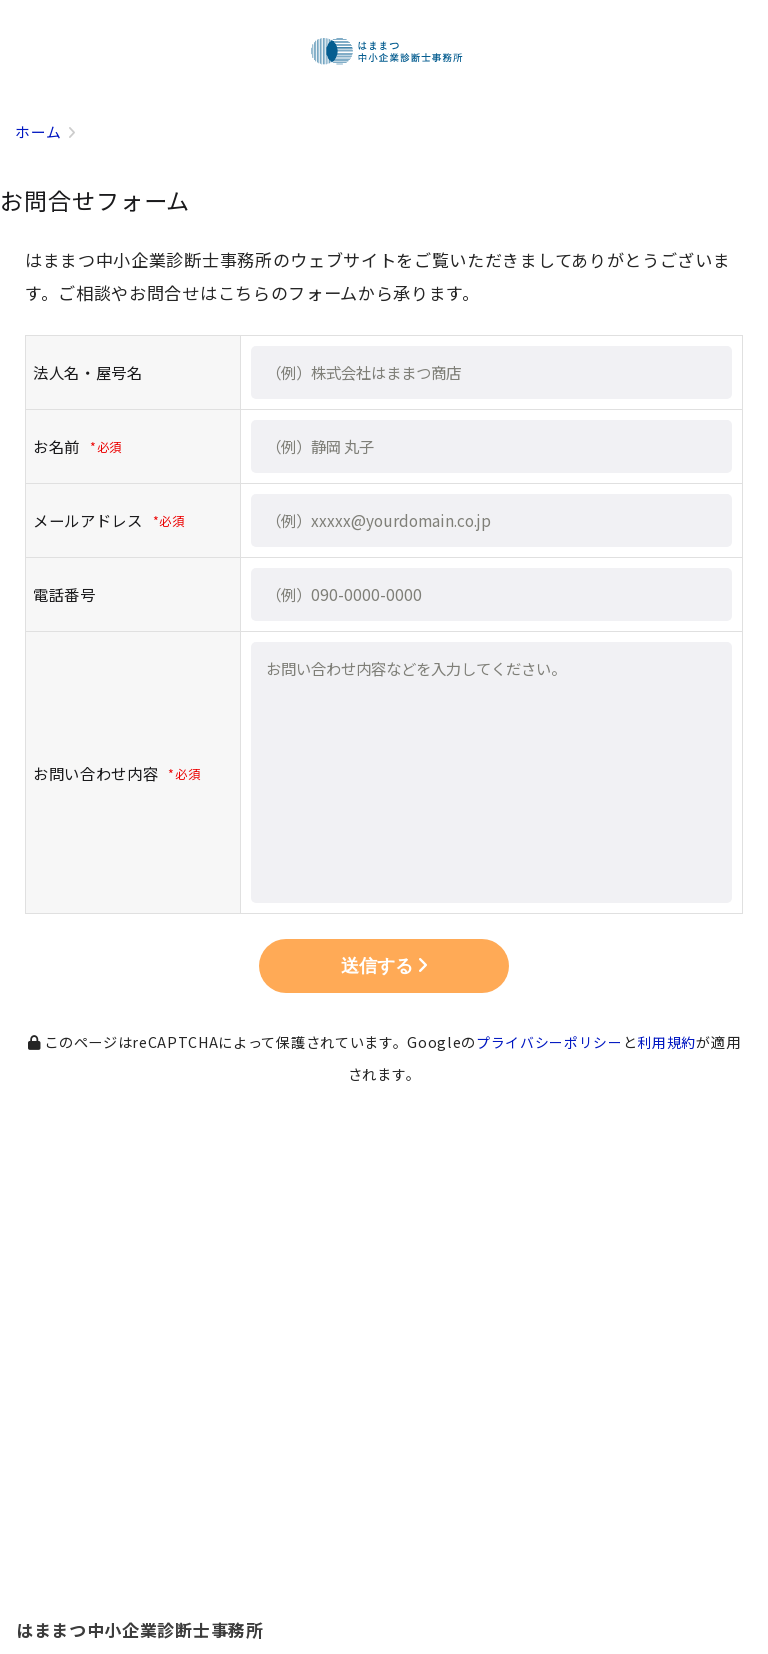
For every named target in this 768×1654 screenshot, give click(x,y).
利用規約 (667, 1041)
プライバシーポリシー (549, 1041)
